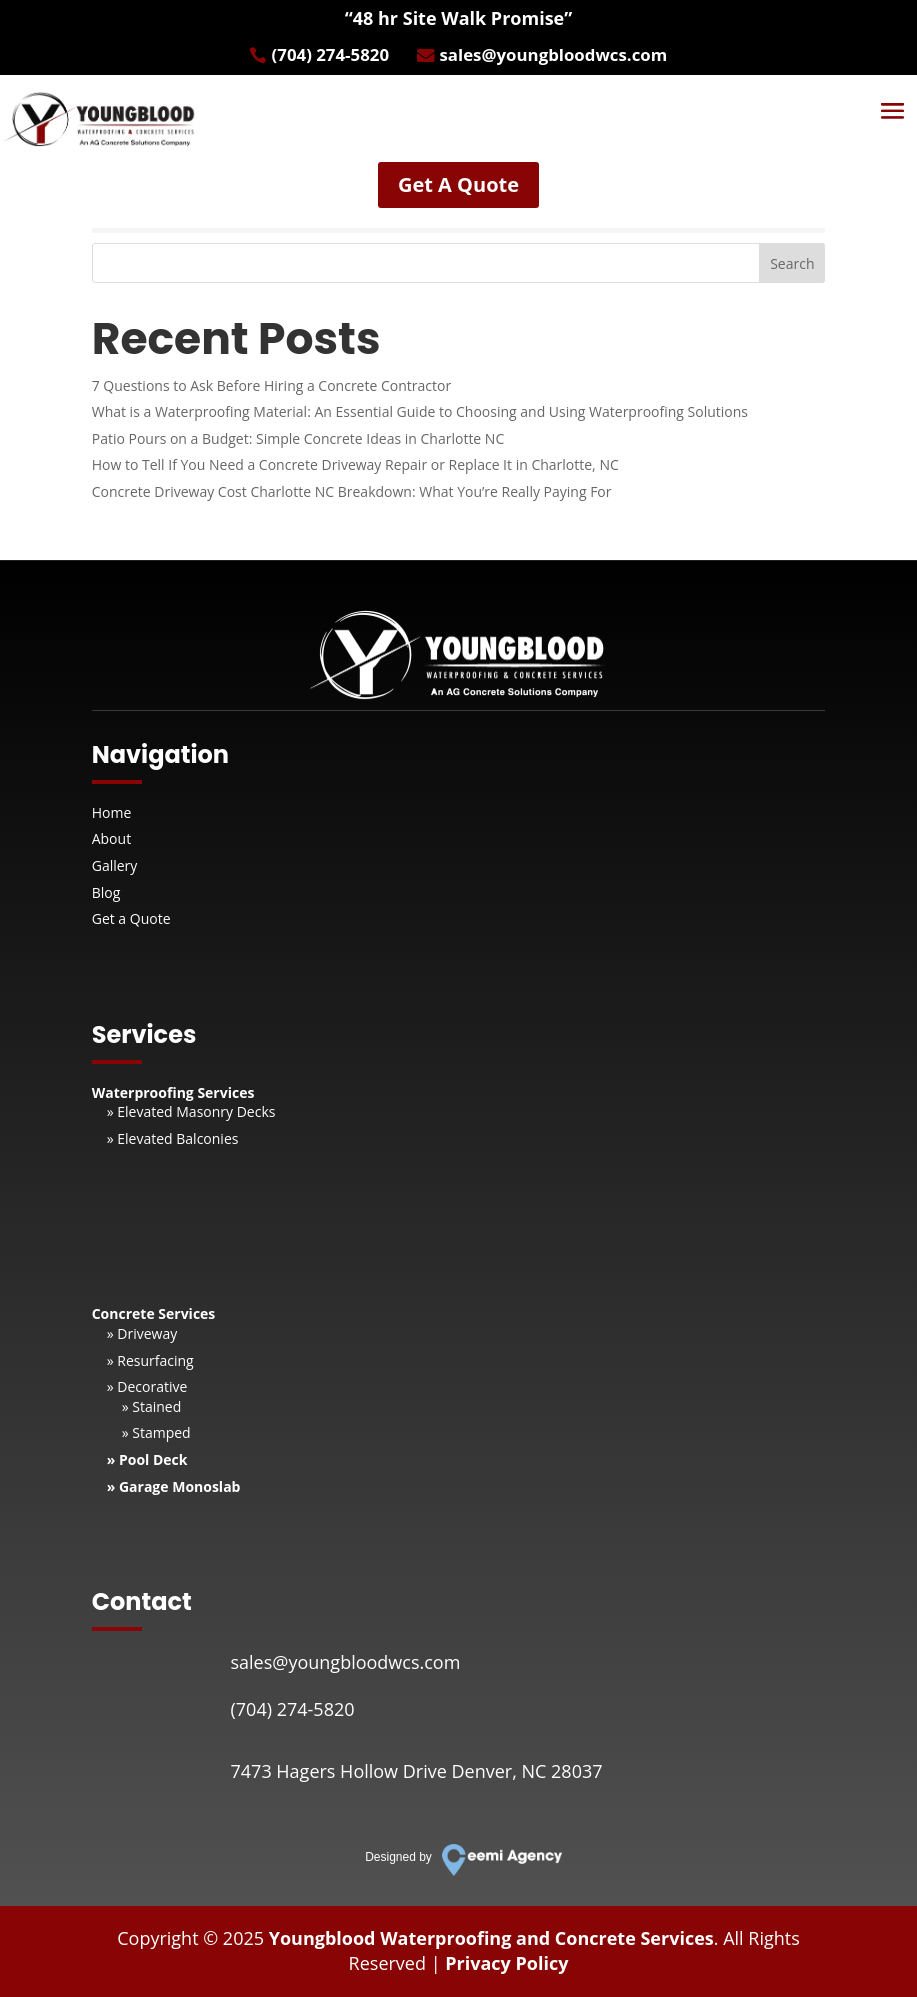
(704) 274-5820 (322, 57)
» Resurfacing (150, 1360)
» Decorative (147, 1386)
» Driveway (142, 1333)
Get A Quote (458, 188)
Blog (106, 892)
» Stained (152, 1406)
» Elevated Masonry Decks (191, 1111)
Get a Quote (131, 918)
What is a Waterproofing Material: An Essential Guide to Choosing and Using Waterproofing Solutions (420, 411)
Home (112, 812)
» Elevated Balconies (173, 1138)
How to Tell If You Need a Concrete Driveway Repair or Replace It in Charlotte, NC (355, 464)
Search (792, 263)
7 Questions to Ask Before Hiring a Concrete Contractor (271, 385)
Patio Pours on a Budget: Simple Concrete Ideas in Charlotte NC (298, 438)
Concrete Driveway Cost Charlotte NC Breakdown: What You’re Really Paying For (352, 491)
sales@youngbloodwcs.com (560, 57)
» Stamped (156, 1432)
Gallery (115, 865)
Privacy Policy (506, 1963)
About (111, 838)
